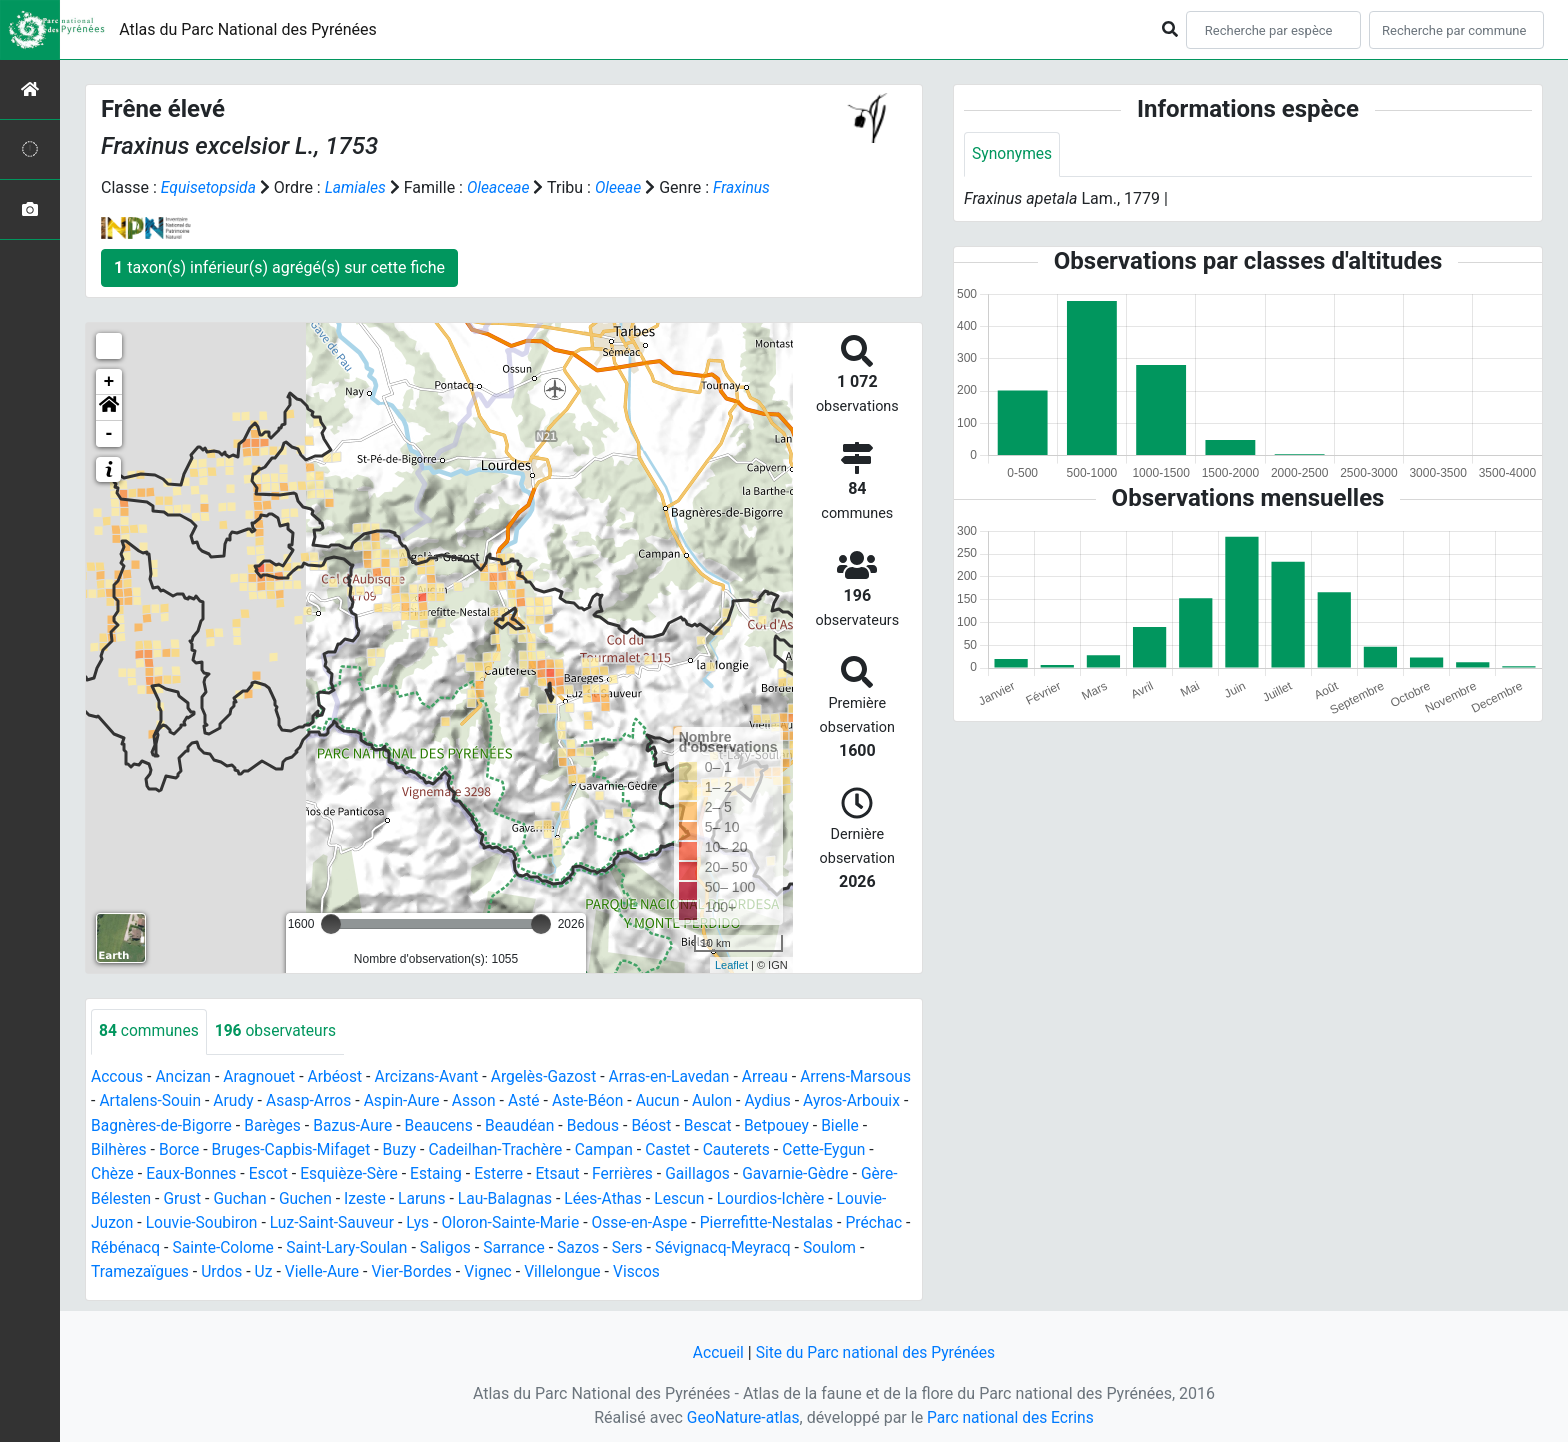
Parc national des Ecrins (1011, 1413)
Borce (310, 1148)
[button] (109, 408)
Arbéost (340, 1076)
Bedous (716, 1124)
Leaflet (731, 964)
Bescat (833, 1124)
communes (150, 1031)
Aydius (849, 1100)
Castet (811, 1148)
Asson (548, 1100)
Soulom (270, 1268)
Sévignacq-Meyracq (160, 1268)
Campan (746, 1148)
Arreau (779, 1076)
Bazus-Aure (470, 1124)
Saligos (673, 1244)
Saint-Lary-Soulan (572, 1244)
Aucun (736, 1100)
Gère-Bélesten (261, 1196)
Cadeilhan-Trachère (634, 1148)
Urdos (443, 1268)
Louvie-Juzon (261, 1220)
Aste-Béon (664, 1100)
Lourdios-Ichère (146, 1220)
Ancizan (185, 1076)
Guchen (469, 1196)
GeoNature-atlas (741, 1413)
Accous (117, 1076)
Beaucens (558, 1124)
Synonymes (1013, 154)
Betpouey (124, 1148)
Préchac (269, 1244)
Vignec (714, 1268)
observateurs (279, 1031)
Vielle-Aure (545, 1268)
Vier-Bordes (636, 1268)
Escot (378, 1172)
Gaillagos (817, 1172)
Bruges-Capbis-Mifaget (425, 1148)
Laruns (587, 1196)
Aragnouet (263, 1076)
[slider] (331, 924)
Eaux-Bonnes (299, 1172)
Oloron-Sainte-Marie (693, 1220)
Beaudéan (641, 1124)
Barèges (389, 1124)
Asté (600, 1100)
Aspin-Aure (475, 1100)
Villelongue (791, 1268)
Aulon (791, 1100)
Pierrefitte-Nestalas (159, 1244)
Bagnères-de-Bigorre (275, 1124)
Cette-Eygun (141, 1172)
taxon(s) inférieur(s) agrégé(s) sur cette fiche (279, 267)
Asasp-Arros (380, 1100)
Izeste (529, 1196)
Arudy (303, 1100)
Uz (485, 1268)
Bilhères (249, 1148)
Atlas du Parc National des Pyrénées (248, 29)
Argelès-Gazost (553, 1076)
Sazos (808, 1244)
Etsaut (673, 1172)
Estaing (549, 1172)
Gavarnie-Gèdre (145, 1196)
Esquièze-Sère (461, 1172)
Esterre (614, 1172)
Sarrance (743, 1244)
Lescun (850, 1196)
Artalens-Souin (218, 1100)
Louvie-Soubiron (378, 1220)
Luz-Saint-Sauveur (511, 1220)
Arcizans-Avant (434, 1076)
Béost (775, 1124)
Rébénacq (346, 1244)
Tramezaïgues (359, 1268)
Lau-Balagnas (672, 1196)
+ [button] (109, 382)
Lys (598, 1220)
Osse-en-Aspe (826, 1220)
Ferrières (740, 1172)
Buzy (536, 1148)
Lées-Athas (773, 1196)
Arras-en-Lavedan (682, 1076)
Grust (343, 1196)
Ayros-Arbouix (140, 1124)
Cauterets (880, 1148)
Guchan (402, 1196)
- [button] (109, 434)
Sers (859, 1244)
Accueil (715, 1349)
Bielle (189, 1148)
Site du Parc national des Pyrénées (876, 1349)
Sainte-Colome (446, 1244)
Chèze (219, 1172)
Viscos (866, 1268)
